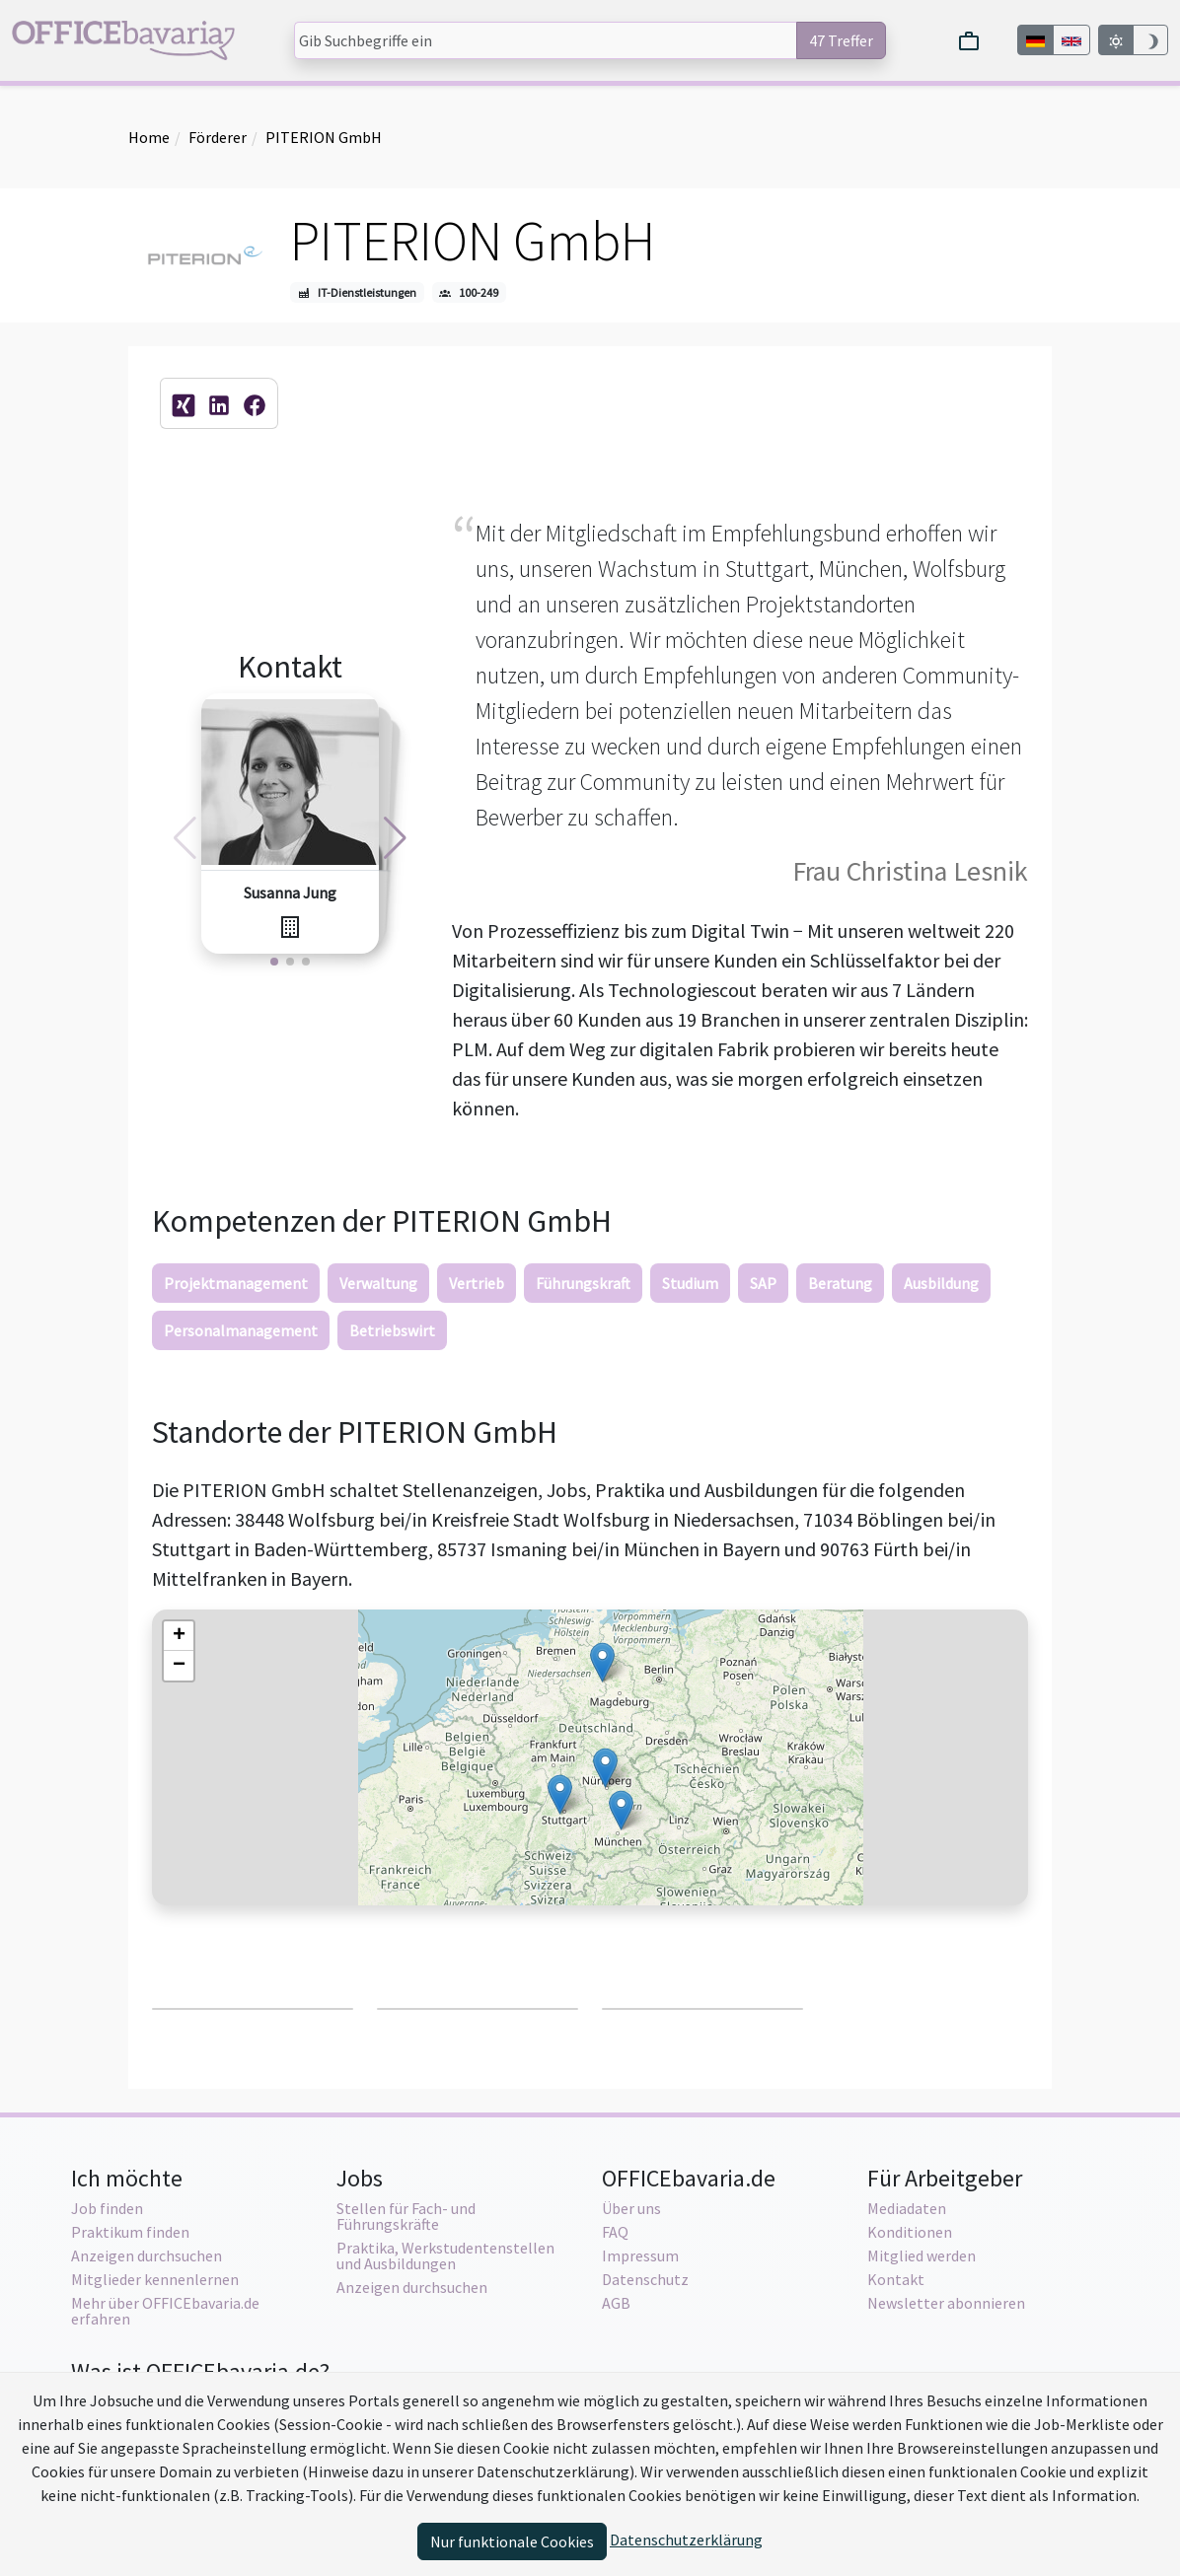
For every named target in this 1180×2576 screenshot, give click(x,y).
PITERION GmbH (323, 137)
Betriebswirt (392, 1330)
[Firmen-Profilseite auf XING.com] (183, 403)
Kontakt (895, 2279)
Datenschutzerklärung (686, 2539)
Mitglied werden (921, 2255)
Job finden (107, 2208)
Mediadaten (906, 2208)
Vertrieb (476, 1283)
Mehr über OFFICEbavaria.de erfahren (165, 2310)
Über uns (631, 2208)
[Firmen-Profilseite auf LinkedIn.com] (219, 403)
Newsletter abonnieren (946, 2303)
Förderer (217, 137)
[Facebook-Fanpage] (254, 403)
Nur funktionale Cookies (512, 2541)
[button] (602, 1662)
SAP (763, 1283)
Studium (690, 1283)
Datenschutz (645, 2279)
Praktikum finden (130, 2232)
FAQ (615, 2232)
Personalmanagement (241, 1330)
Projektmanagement (236, 1283)
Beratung (840, 1283)
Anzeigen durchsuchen (146, 2255)
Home (149, 137)
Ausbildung (941, 1283)
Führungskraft (583, 1283)
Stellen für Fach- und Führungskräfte (406, 2216)
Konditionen (909, 2232)
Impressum (640, 2255)
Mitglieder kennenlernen (155, 2279)
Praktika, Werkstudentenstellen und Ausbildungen (445, 2255)
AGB (616, 2303)
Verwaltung (378, 1283)
